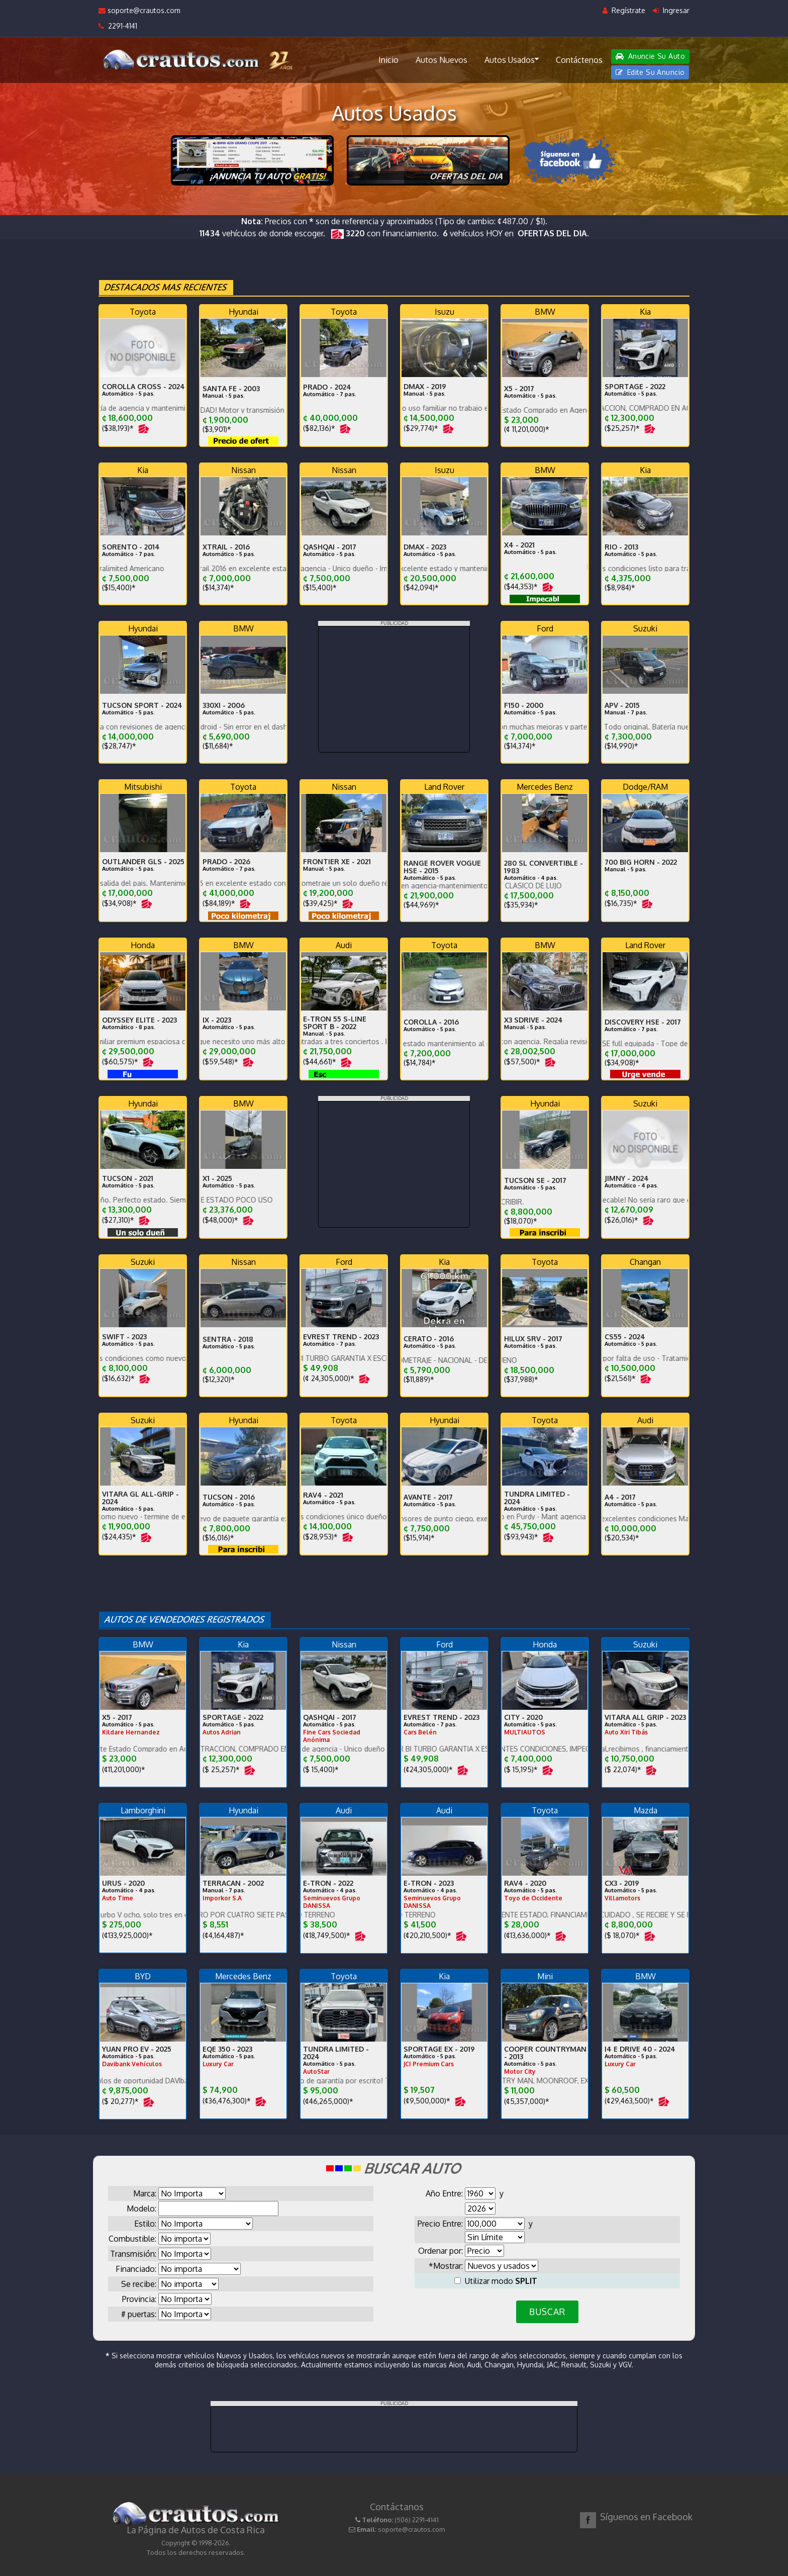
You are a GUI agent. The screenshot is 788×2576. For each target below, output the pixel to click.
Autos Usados (511, 59)
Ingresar (671, 10)
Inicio (388, 60)
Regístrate (624, 10)
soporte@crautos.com (139, 10)
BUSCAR (547, 2311)
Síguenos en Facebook (646, 2516)
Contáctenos (579, 60)
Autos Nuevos (441, 60)
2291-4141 (117, 26)
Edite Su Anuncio (650, 72)
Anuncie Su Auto (650, 56)
